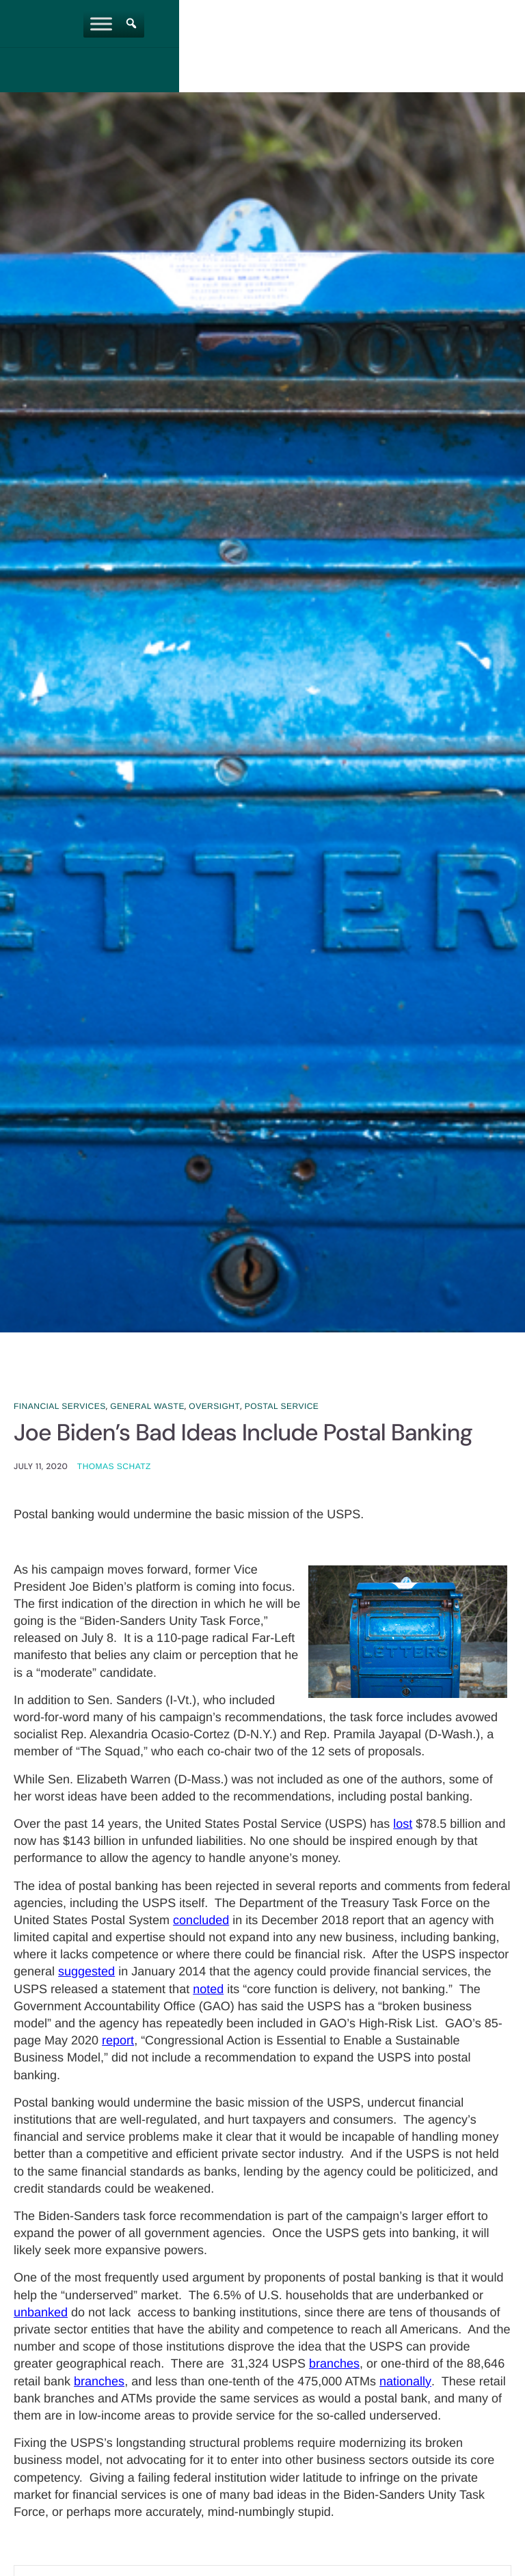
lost (402, 1825)
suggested (86, 1973)
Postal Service (282, 1406)
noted (208, 1990)
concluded (201, 1921)
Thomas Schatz (114, 1467)
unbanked (41, 2313)
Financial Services (60, 1406)
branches (334, 2365)
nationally (405, 2382)
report (118, 2042)
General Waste (147, 1406)
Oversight (214, 1406)
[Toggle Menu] (303, 23)
